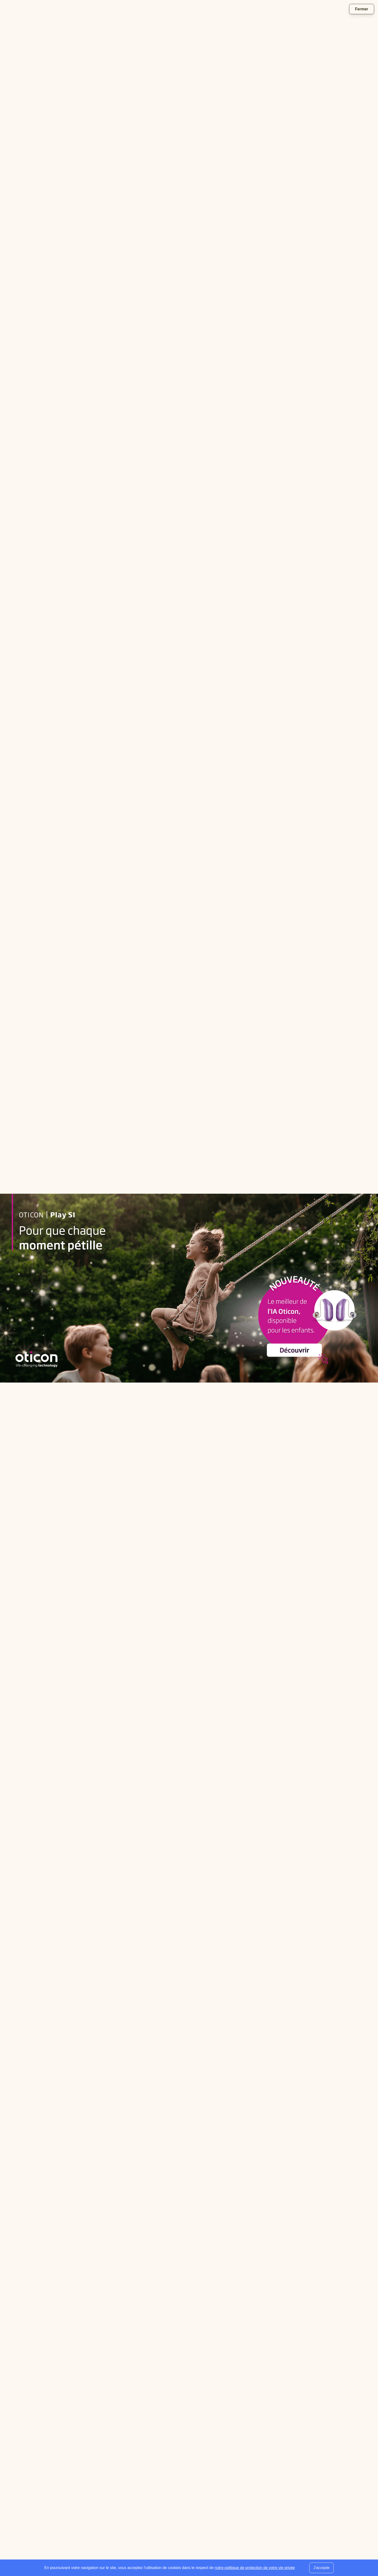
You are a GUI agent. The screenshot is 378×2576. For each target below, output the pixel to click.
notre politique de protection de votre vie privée (255, 2568)
